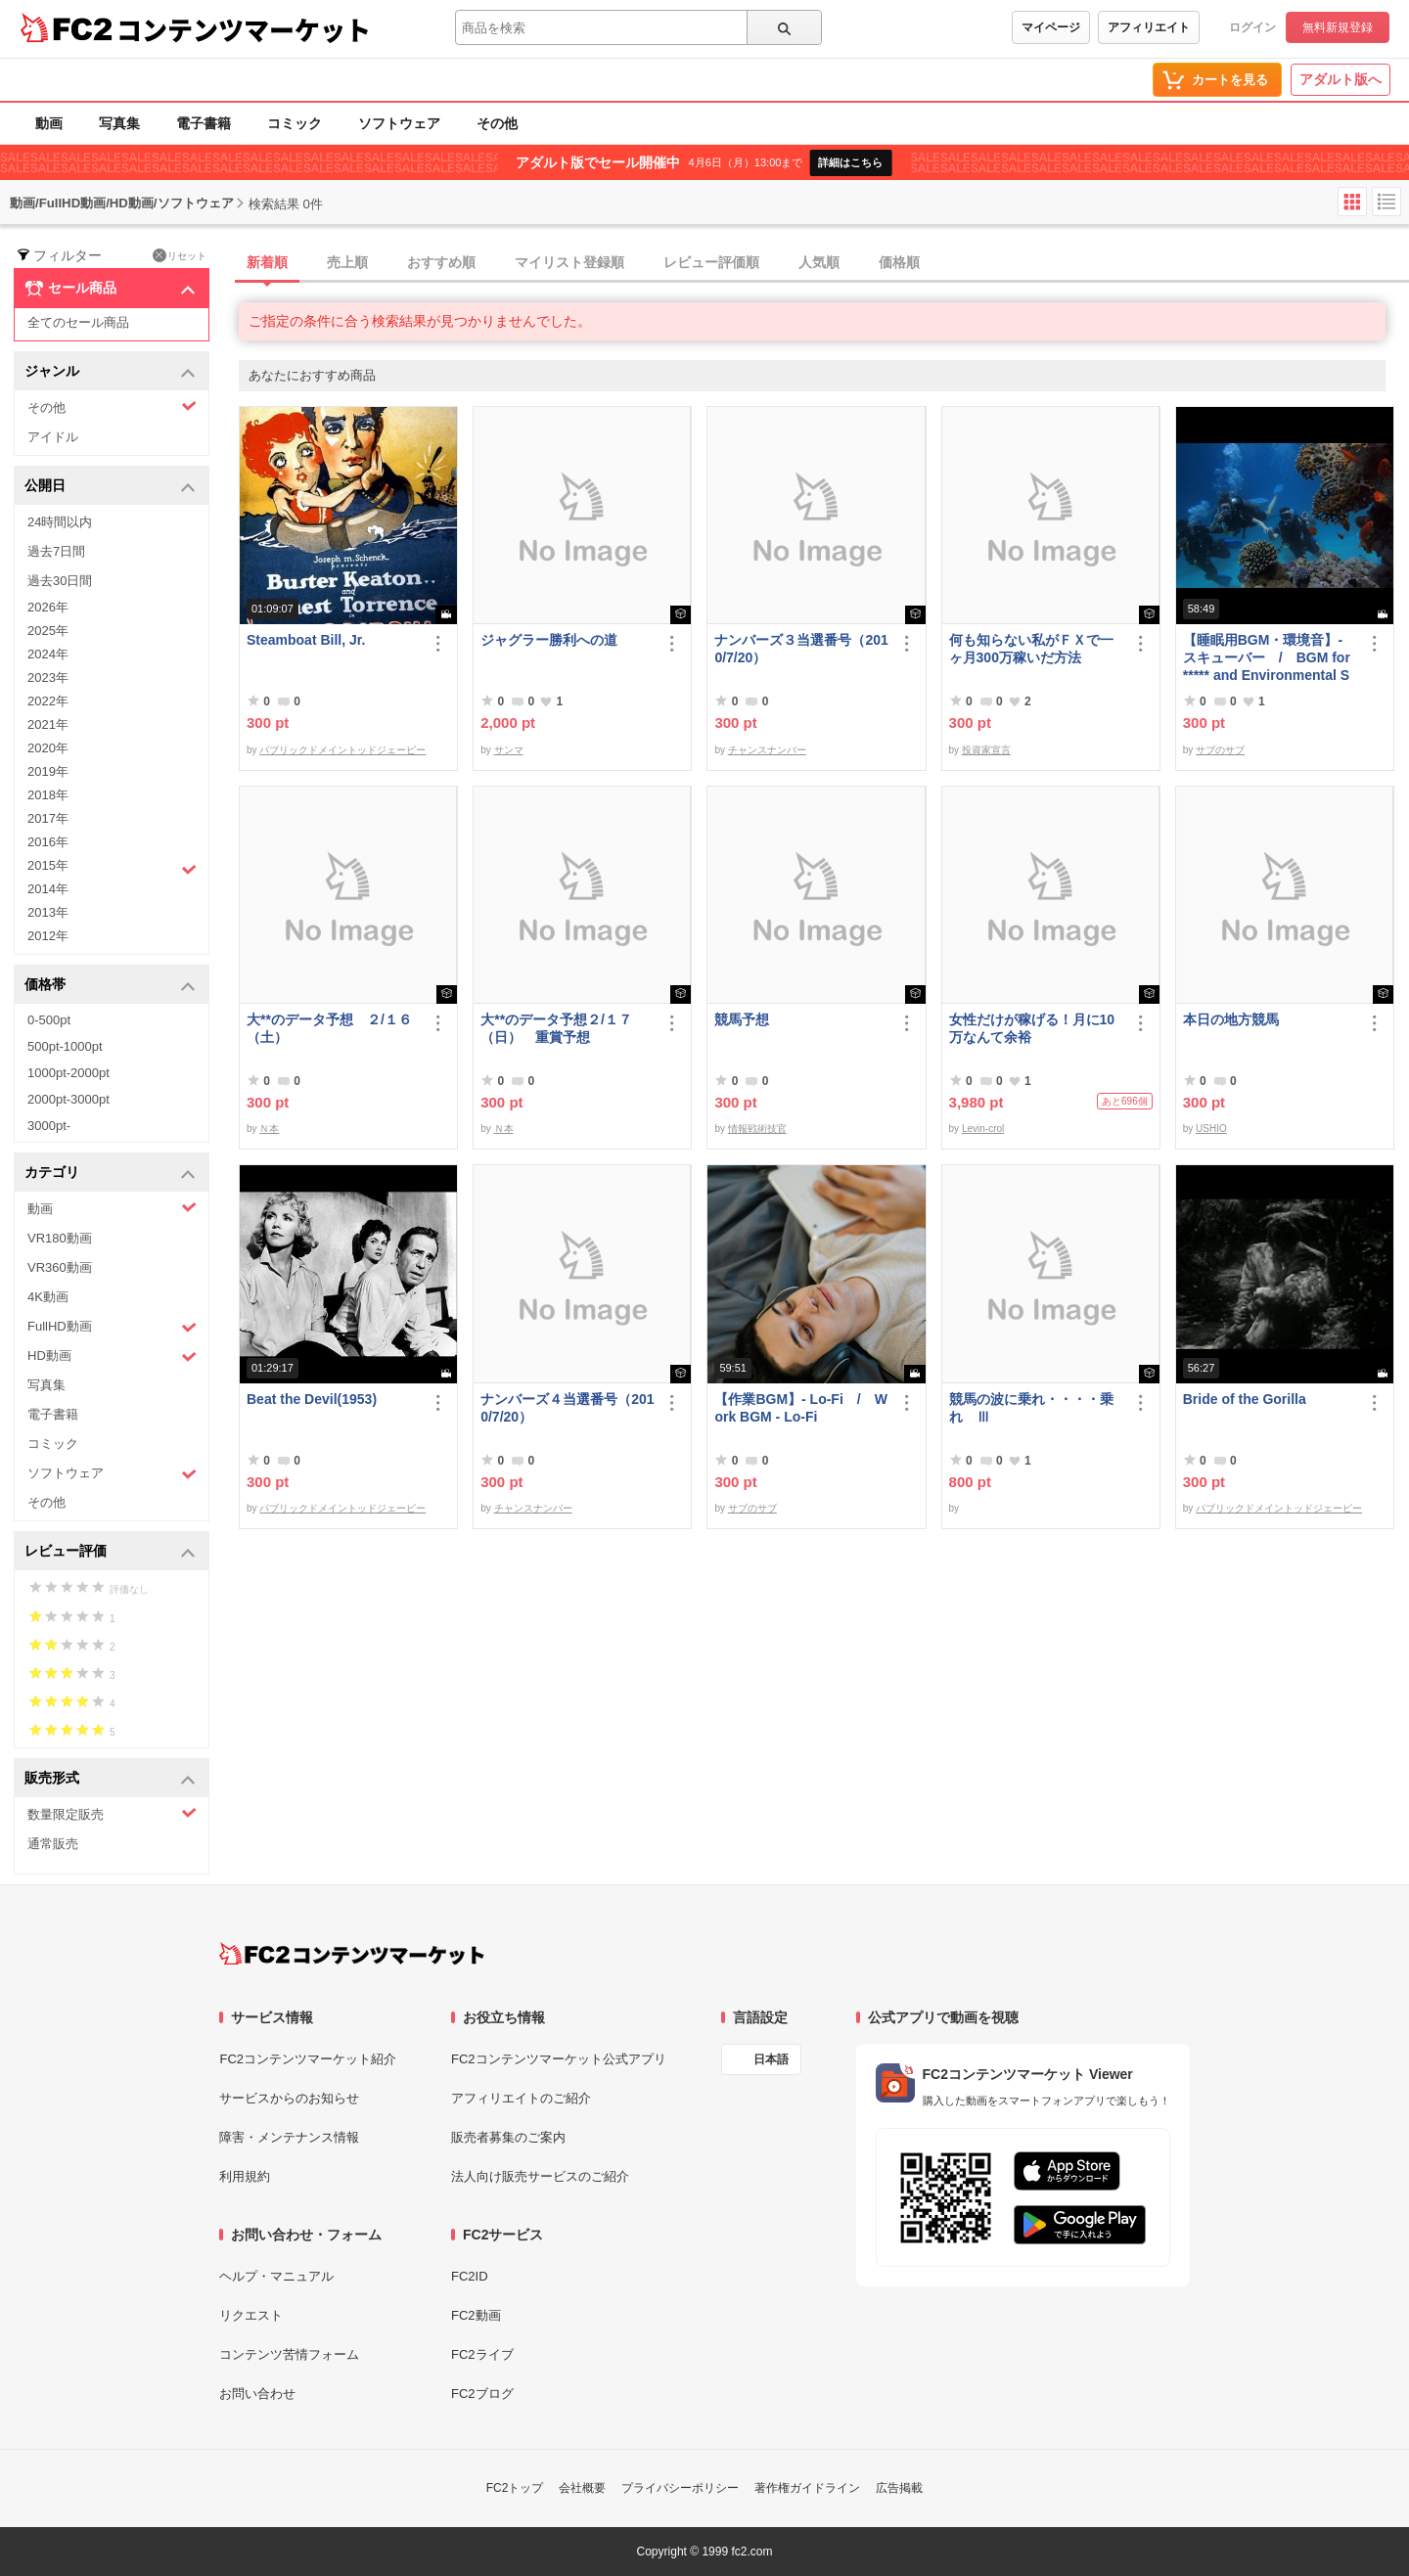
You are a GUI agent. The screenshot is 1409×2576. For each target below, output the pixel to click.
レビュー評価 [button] (110, 1552)
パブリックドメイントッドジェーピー (342, 750)
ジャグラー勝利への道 (548, 640)
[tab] (824, 263)
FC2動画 (476, 2315)
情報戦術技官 (757, 1128)
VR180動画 (59, 1238)
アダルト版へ (1340, 79)
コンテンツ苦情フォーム (289, 2354)
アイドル (52, 436)
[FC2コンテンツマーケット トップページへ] (351, 1953)
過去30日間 (59, 580)
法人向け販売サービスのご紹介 (540, 2176)
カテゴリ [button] (110, 1173)
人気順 (819, 262)
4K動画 (47, 1296)
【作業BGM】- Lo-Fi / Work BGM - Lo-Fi (800, 1407)
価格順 (899, 262)
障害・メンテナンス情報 (289, 2137)
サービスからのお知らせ (289, 2098)
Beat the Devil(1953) (312, 1399)
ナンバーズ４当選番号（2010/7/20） (567, 1407)
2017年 (47, 818)
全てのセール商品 (78, 322)
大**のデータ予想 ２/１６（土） (329, 1028)
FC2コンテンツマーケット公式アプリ (558, 2059)
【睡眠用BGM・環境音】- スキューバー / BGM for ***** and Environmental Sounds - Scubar (1266, 658)
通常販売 (52, 1843)
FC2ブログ (482, 2393)
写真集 (119, 123)
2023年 (47, 677)
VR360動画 (59, 1267)
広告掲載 (899, 2488)
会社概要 (582, 2488)
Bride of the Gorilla (1244, 1399)
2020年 (47, 748)
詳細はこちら (850, 162)
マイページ (1051, 27)
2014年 (47, 888)
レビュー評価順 (711, 262)
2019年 (47, 771)
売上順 (347, 262)
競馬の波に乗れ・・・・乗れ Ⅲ (1031, 1407)
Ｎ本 (269, 1128)
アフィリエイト (1149, 27)
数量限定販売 (112, 1813)
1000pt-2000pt (68, 1072)
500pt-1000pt (65, 1046)
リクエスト (251, 2315)
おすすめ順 (441, 262)
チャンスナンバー (767, 750)
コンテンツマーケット (243, 29)
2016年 (47, 842)
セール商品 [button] (110, 288)
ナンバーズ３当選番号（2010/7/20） (800, 648)
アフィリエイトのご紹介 (521, 2098)
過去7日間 (56, 551)
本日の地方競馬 (1231, 1019)
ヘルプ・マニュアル (276, 2276)
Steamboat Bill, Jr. (306, 640)
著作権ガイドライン (807, 2488)
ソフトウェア (399, 123)
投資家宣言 (986, 750)
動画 (49, 123)
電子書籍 (203, 123)
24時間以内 (59, 522)
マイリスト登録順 (569, 262)
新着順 (267, 262)
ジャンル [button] (110, 372)
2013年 (47, 912)
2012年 (47, 935)
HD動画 (112, 1356)
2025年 (47, 630)
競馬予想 (741, 1019)
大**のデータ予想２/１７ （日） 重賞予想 (563, 1028)
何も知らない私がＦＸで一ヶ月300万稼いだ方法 (1031, 648)
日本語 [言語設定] (771, 2059)
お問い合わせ (257, 2393)
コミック (294, 123)
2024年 (47, 654)
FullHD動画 (112, 1327)
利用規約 (244, 2176)
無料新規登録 (1337, 27)
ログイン (1252, 27)
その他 (497, 123)
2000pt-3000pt (68, 1099)
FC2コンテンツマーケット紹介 (307, 2059)
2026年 (47, 607)
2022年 (47, 701)
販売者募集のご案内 (508, 2137)
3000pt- (48, 1125)
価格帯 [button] (110, 985)
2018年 (47, 795)
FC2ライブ (482, 2354)
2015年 (112, 868)
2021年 (47, 724)
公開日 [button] (110, 486)
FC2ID (469, 2276)
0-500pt (48, 1020)
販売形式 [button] (110, 1779)
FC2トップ (515, 2488)
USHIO (1211, 1128)
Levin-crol (983, 1128)
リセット (179, 255)
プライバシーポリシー (680, 2488)
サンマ (508, 750)
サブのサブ (1220, 750)
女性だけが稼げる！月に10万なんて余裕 (1032, 1028)
